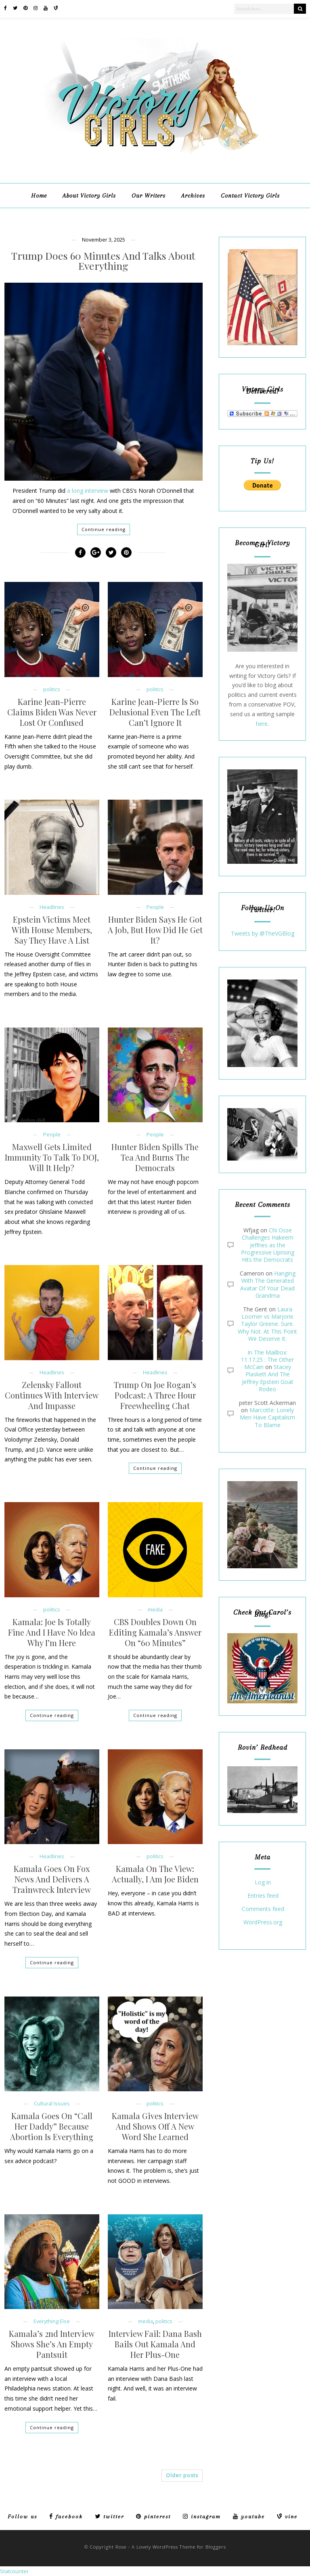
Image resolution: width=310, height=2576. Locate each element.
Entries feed (263, 1895)
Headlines (52, 907)
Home (39, 195)
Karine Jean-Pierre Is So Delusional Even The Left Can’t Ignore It (155, 712)
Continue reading (104, 529)
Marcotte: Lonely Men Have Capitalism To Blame (267, 1417)
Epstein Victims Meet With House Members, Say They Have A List (52, 930)
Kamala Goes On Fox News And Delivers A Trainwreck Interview (52, 1879)
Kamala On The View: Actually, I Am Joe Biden (155, 1873)
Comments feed (263, 1909)
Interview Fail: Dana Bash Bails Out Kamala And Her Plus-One (155, 2344)
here (262, 723)
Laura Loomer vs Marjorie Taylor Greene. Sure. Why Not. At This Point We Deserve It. (267, 1323)
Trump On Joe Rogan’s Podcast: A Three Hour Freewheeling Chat (155, 1395)
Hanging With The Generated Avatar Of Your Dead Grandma (267, 1284)
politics (51, 689)
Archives (193, 195)
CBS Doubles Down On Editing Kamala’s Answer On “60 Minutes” (155, 1632)
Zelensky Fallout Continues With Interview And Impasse (51, 1395)
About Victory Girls (89, 195)
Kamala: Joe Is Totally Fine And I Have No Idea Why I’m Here (51, 1632)
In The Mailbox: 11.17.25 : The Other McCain (267, 1359)
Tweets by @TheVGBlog (262, 933)
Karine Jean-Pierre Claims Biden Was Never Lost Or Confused (51, 712)
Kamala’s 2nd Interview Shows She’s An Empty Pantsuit (51, 2344)
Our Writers (148, 195)
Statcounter (14, 2571)
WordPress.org (262, 1922)
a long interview (87, 490)
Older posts (182, 2475)
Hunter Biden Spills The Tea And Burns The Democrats (155, 1157)
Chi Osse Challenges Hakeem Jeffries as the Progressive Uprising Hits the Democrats (267, 1244)
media (155, 1609)
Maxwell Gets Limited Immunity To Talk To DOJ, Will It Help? (52, 1157)
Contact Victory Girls (250, 195)
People (155, 907)
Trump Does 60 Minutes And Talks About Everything (103, 261)
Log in (263, 1882)
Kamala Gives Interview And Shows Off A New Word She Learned (155, 2126)
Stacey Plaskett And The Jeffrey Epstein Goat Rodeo (267, 1378)
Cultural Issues (52, 2103)
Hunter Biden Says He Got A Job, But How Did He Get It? (155, 930)
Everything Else (52, 2321)
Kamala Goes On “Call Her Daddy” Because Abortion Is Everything (51, 2126)
